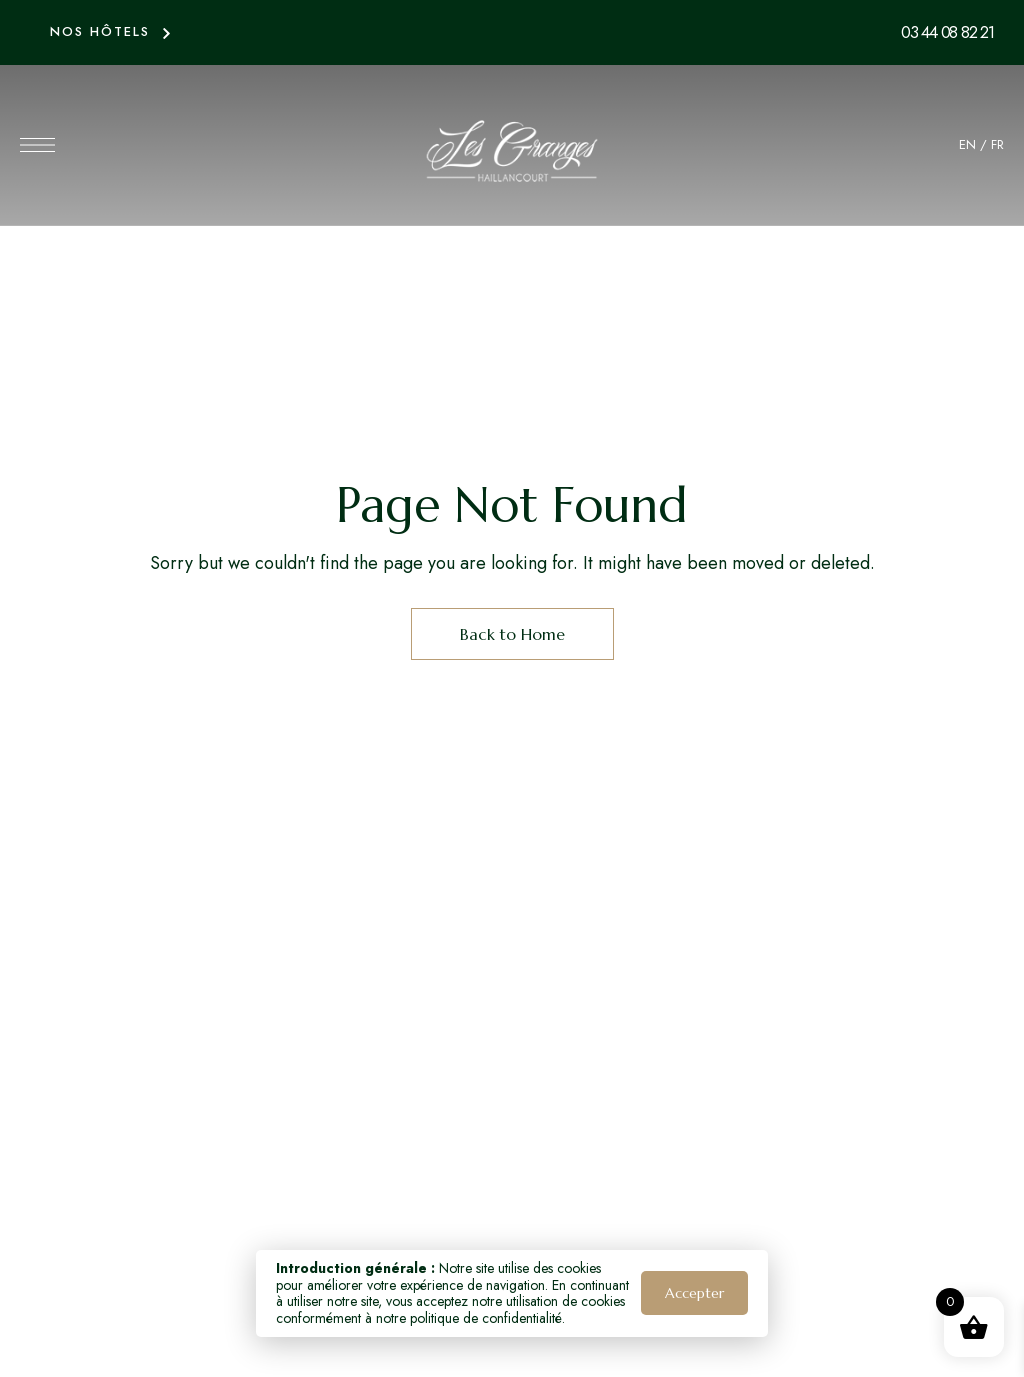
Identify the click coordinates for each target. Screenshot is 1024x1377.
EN (967, 144)
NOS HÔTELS (100, 31)
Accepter (694, 1293)
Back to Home (512, 634)
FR (997, 144)
